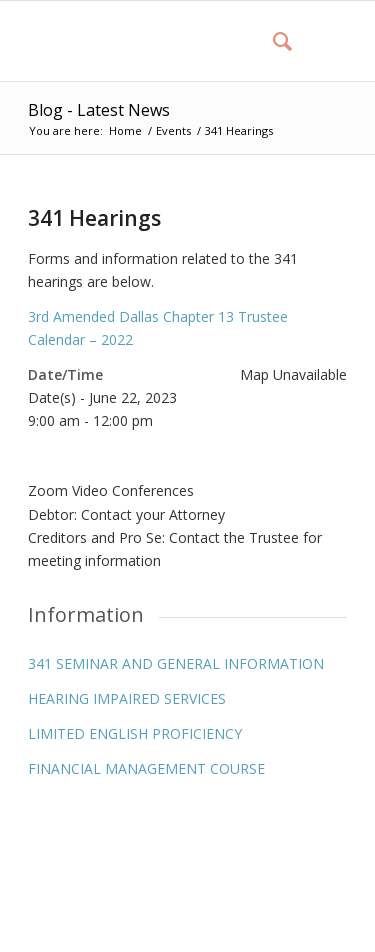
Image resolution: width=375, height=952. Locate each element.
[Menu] (319, 41)
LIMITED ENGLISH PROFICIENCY (135, 733)
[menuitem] (272, 41)
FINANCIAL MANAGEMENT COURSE (146, 768)
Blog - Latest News (99, 110)
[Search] (272, 41)
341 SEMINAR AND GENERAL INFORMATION (176, 663)
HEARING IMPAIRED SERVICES (127, 698)
